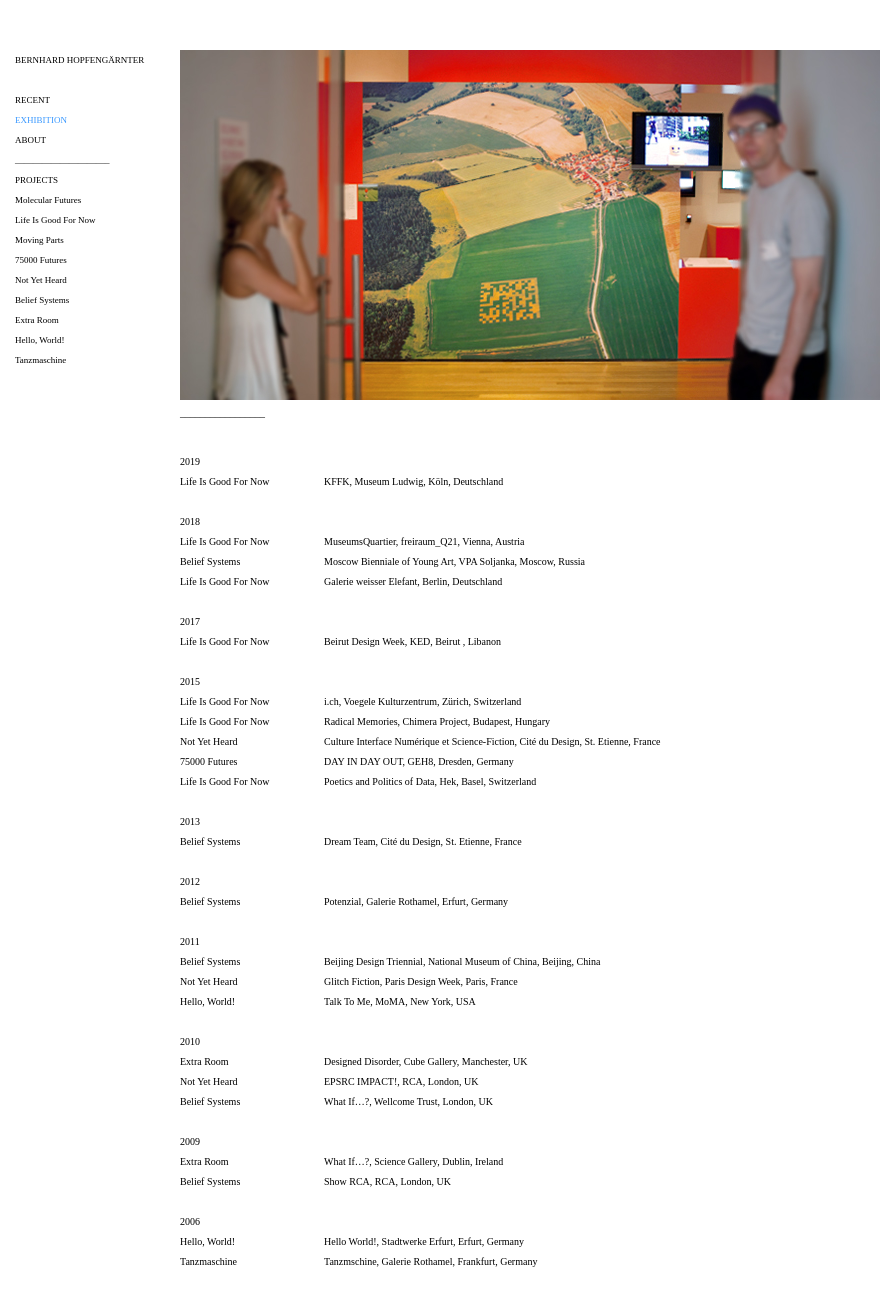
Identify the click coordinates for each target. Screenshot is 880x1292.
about (30, 140)
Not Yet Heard (41, 280)
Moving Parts (39, 240)
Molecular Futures (48, 200)
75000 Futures (41, 260)
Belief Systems (42, 300)
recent (32, 100)
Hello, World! (40, 340)
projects (36, 180)
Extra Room (37, 320)
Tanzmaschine (40, 360)
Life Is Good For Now (55, 220)
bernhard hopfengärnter (79, 60)
